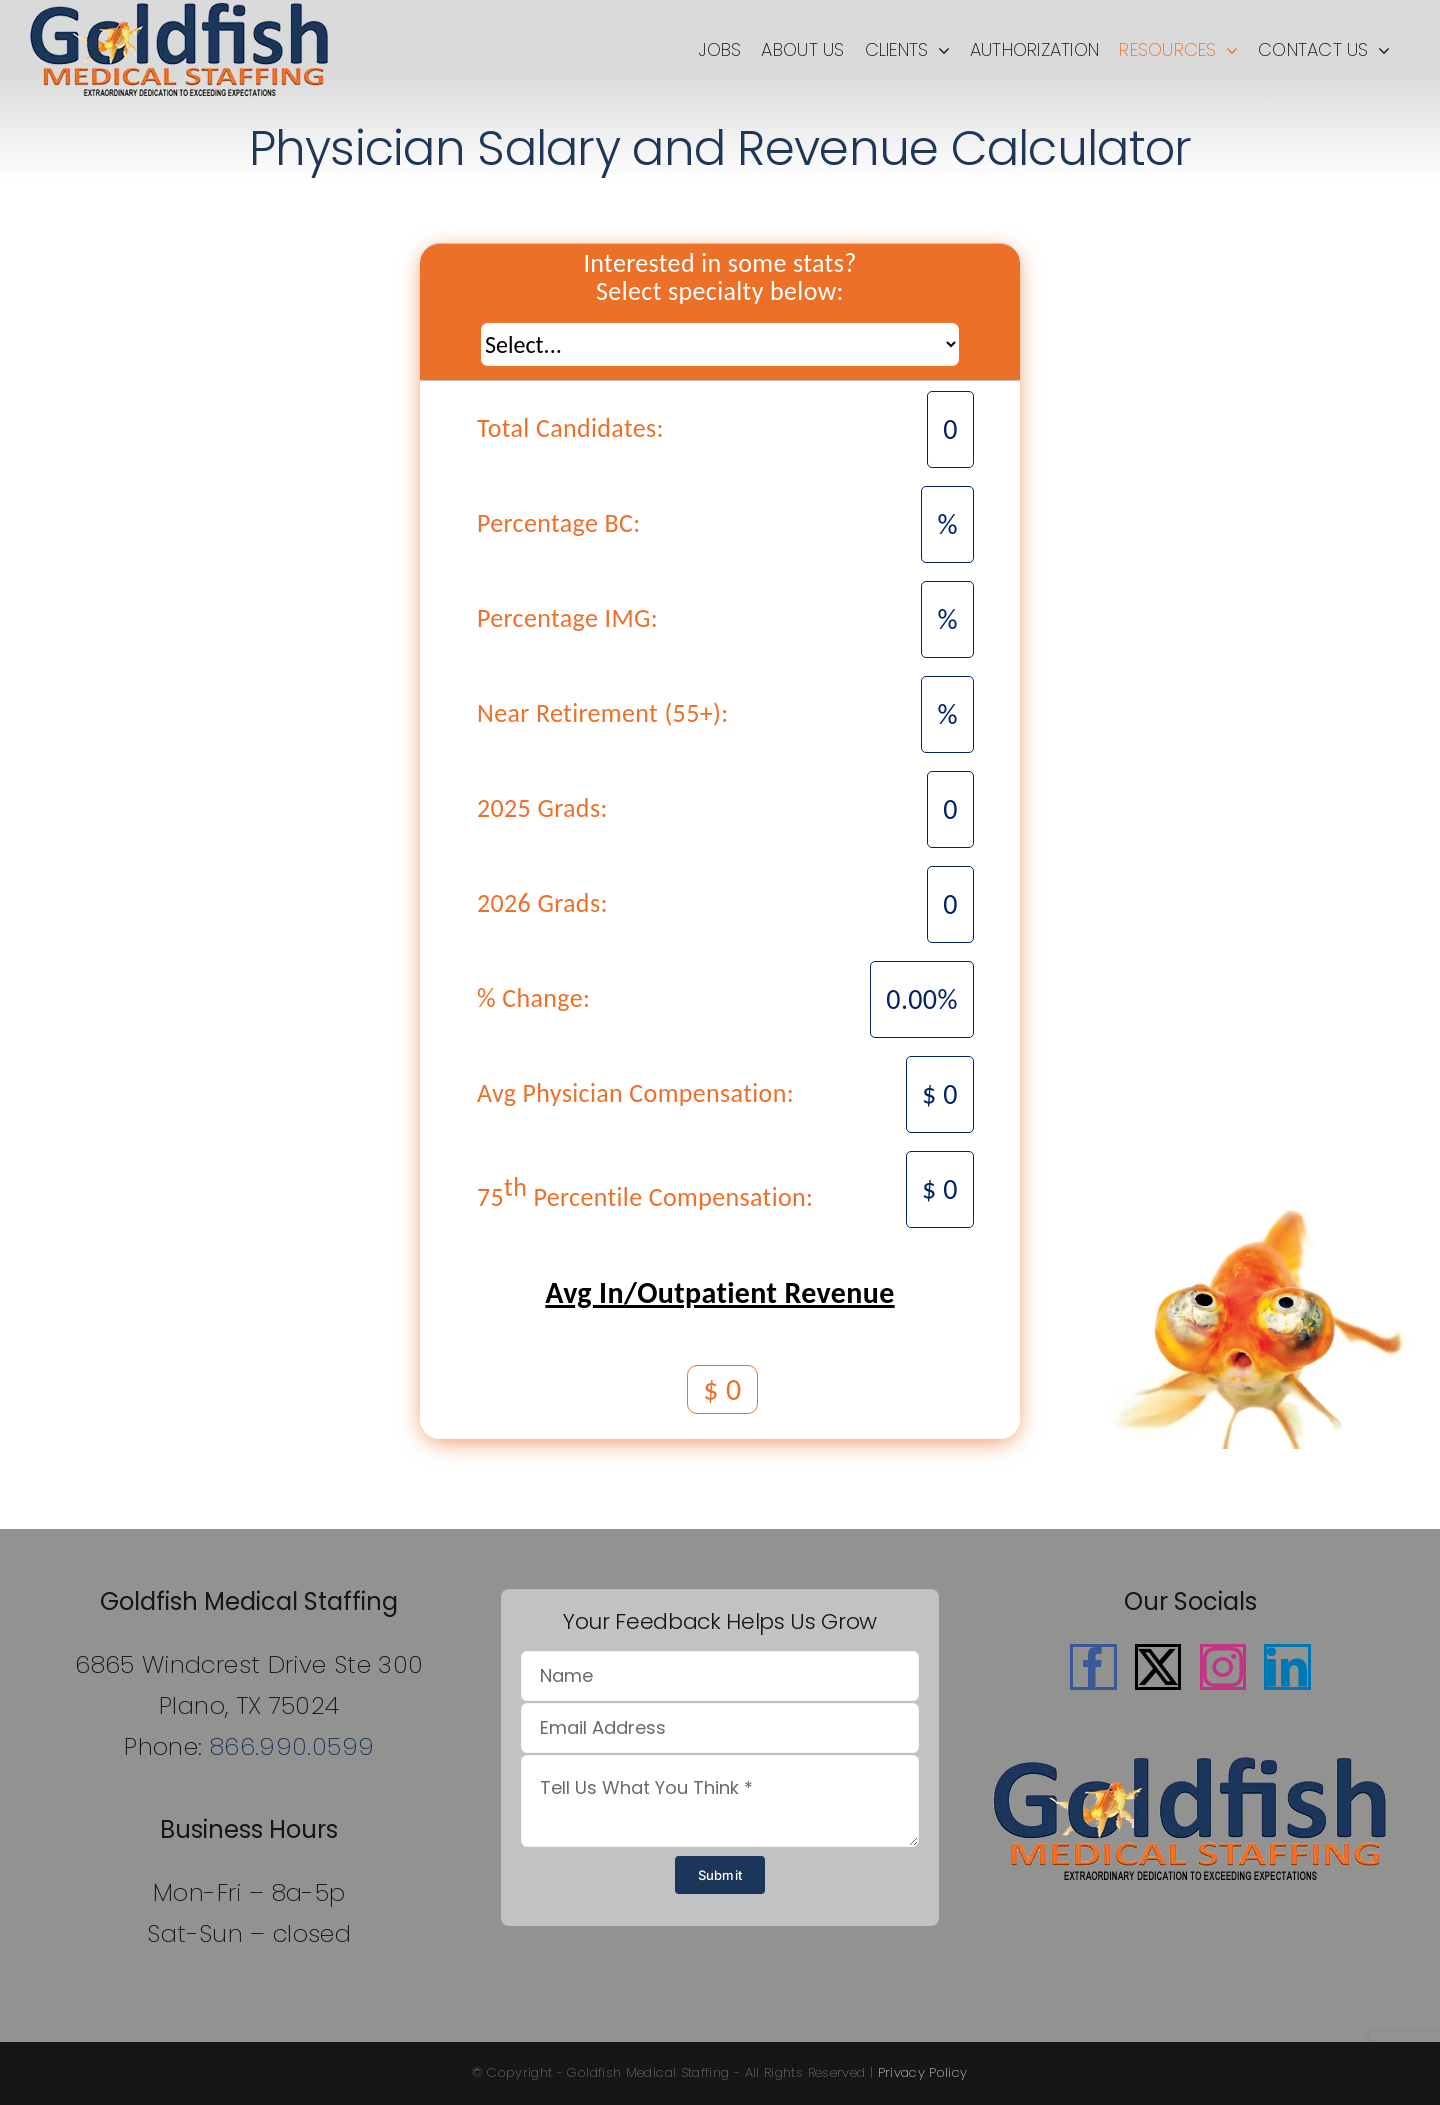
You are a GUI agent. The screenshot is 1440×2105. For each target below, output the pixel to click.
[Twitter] (1158, 1667)
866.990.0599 (292, 1746)
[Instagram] (1223, 1667)
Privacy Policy (923, 2072)
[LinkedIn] (1287, 1667)
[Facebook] (1093, 1667)
